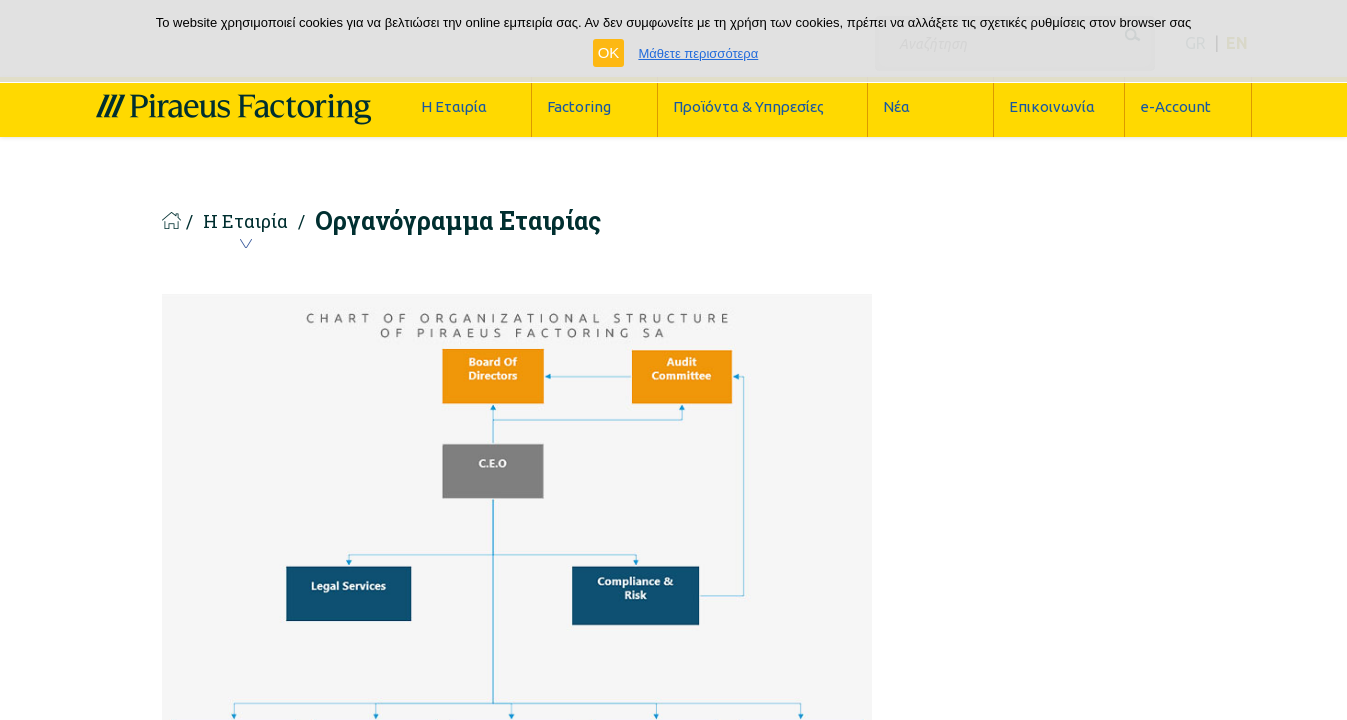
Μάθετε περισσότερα (698, 53)
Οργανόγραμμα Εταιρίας (458, 221)
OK (609, 52)
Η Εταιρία (245, 223)
